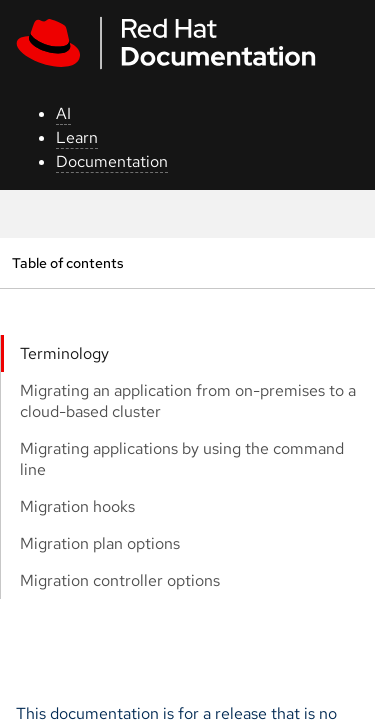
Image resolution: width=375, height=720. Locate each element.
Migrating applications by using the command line (182, 459)
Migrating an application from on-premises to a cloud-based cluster (188, 401)
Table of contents (67, 262)
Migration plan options (100, 543)
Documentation (112, 161)
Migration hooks (77, 506)
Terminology (64, 353)
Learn (77, 137)
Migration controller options (120, 580)
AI (63, 113)
